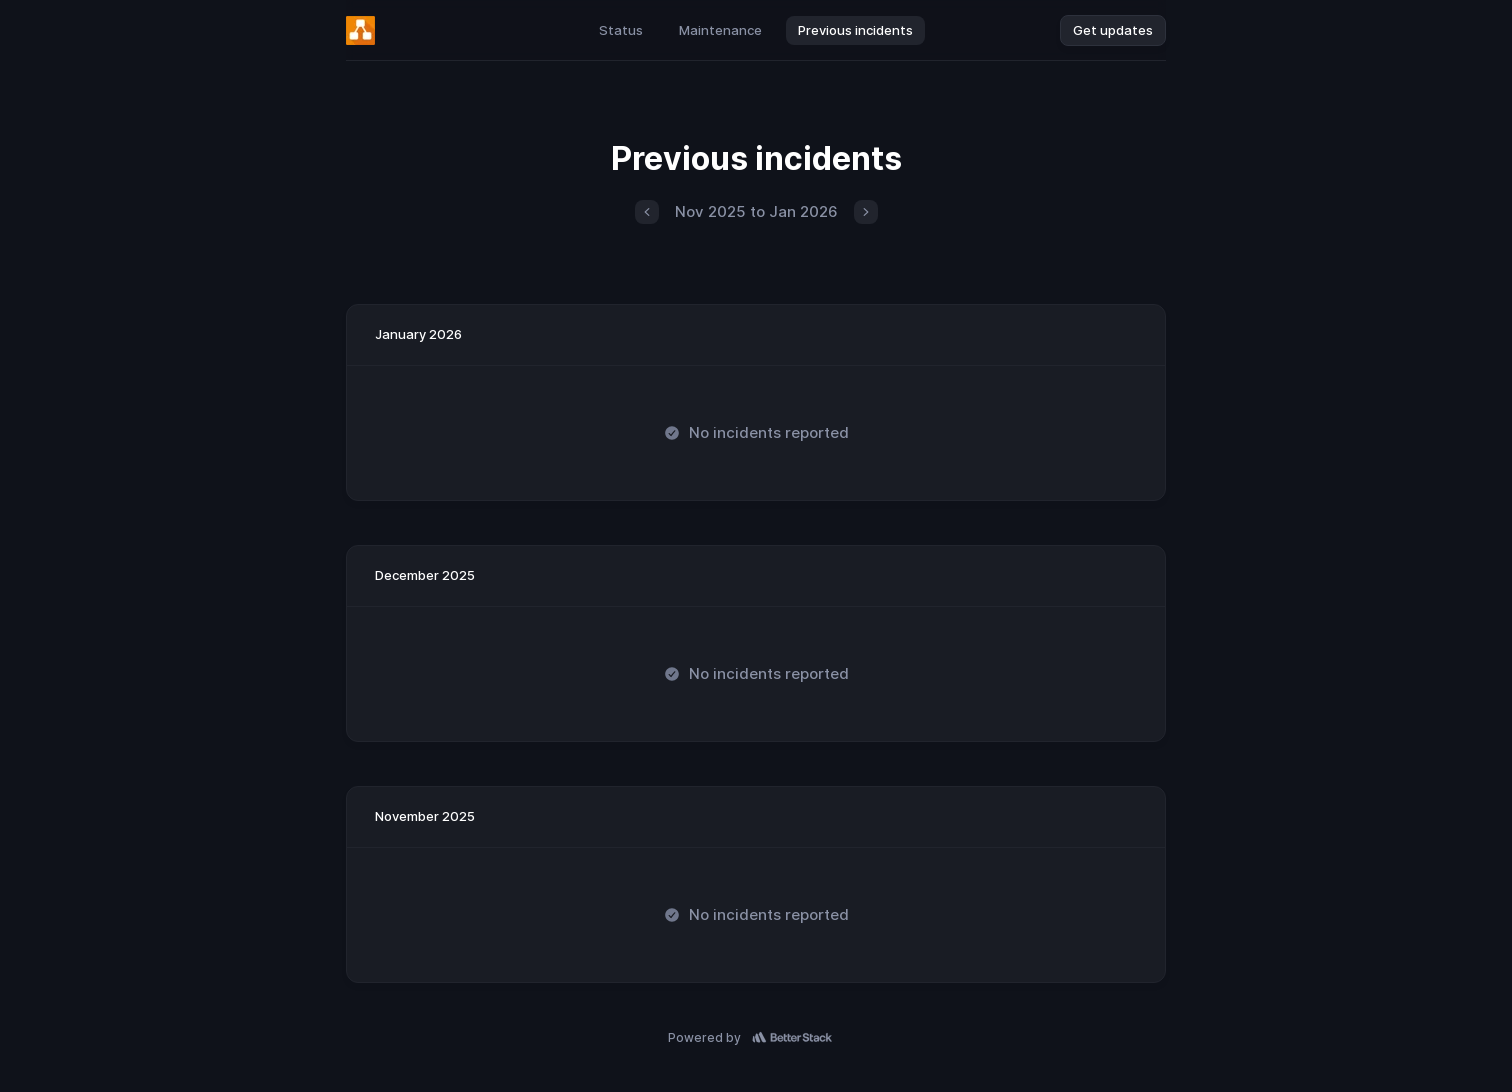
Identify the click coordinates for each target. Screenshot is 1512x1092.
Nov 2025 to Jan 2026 (756, 211)
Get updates (1113, 30)
